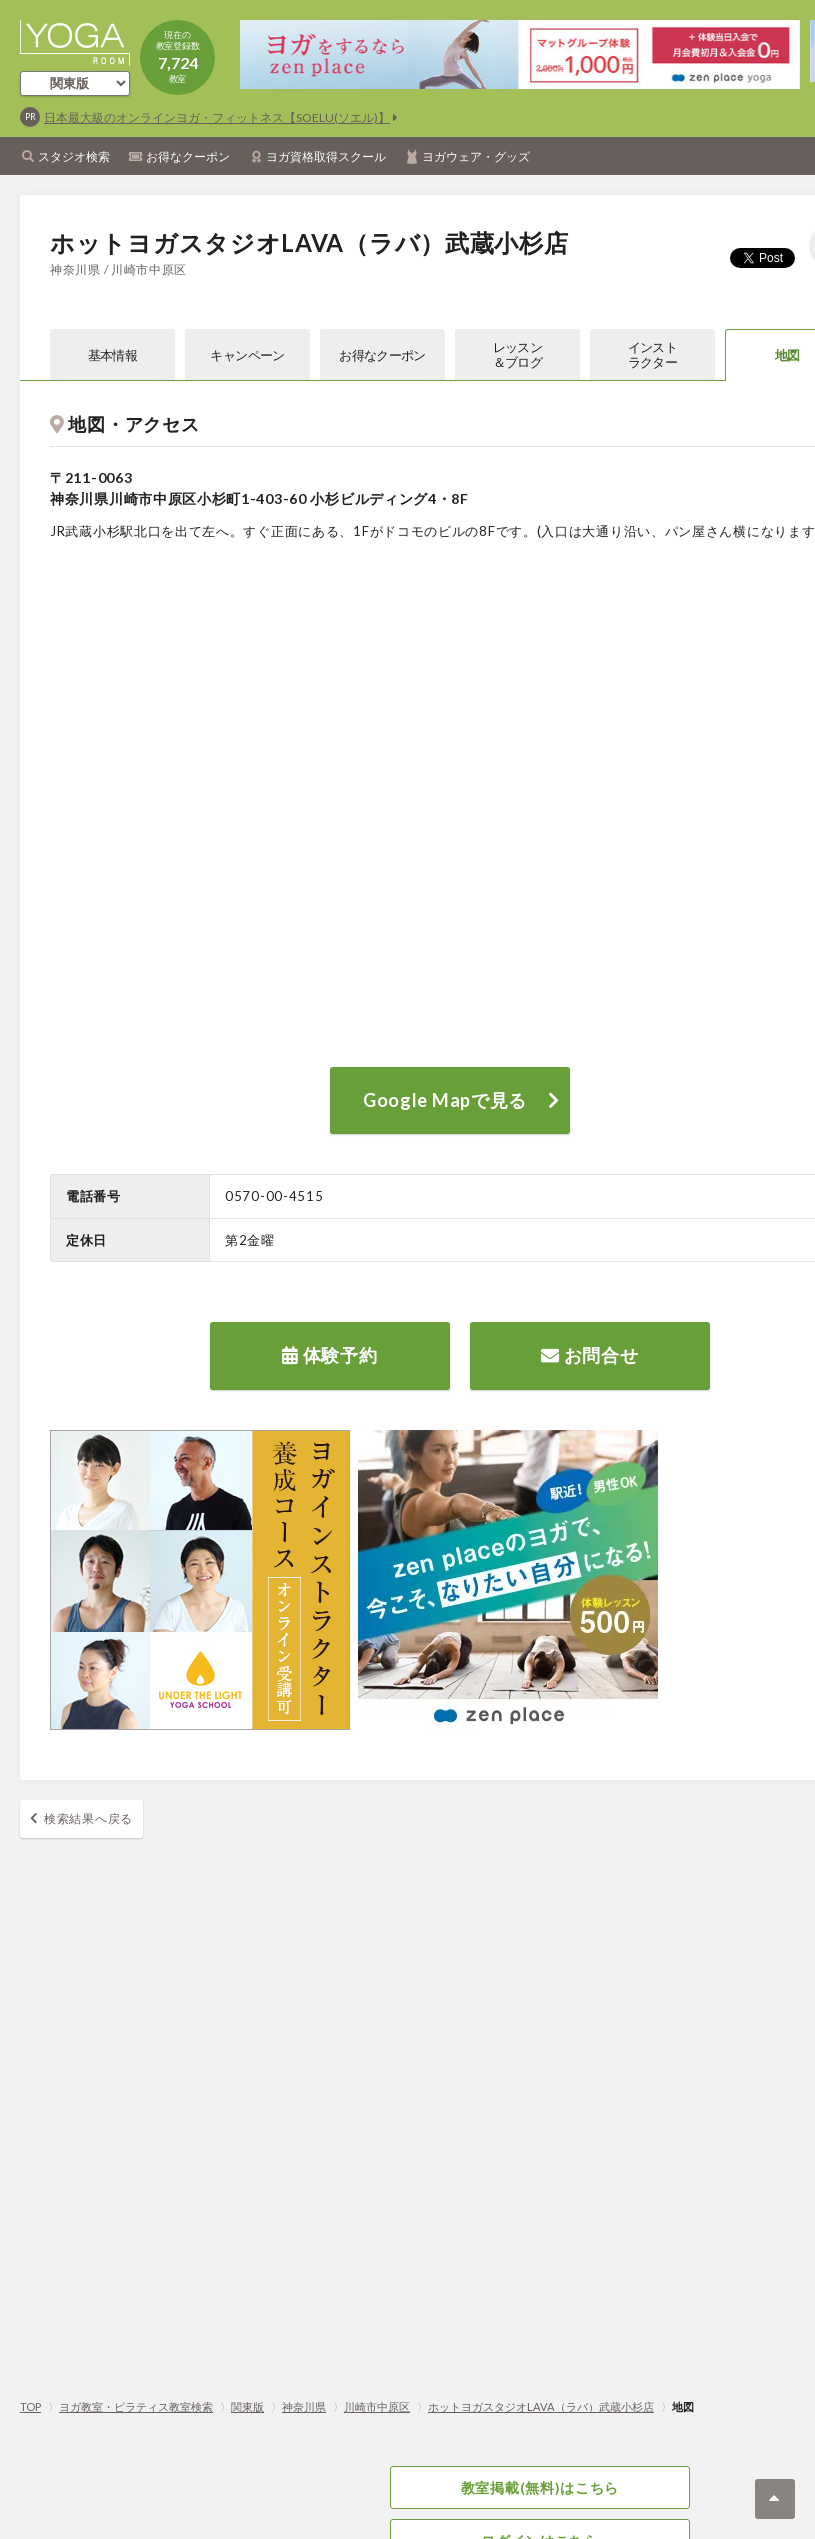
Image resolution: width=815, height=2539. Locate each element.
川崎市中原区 (377, 2406)
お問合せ (589, 1355)
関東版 (247, 2406)
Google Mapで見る (445, 1100)
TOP (30, 2406)
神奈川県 (304, 2406)
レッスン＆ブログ (517, 354)
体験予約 (329, 1355)
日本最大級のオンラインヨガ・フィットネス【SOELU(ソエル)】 (217, 117)
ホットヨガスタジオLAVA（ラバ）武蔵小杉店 (541, 2406)
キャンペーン (247, 355)
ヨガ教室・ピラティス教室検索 (136, 2406)
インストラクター (652, 354)
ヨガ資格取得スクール (326, 156)
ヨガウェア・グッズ (476, 156)
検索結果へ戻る (88, 1818)
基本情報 (112, 355)
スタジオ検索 (74, 156)
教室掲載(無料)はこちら (540, 2487)
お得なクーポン (188, 156)
